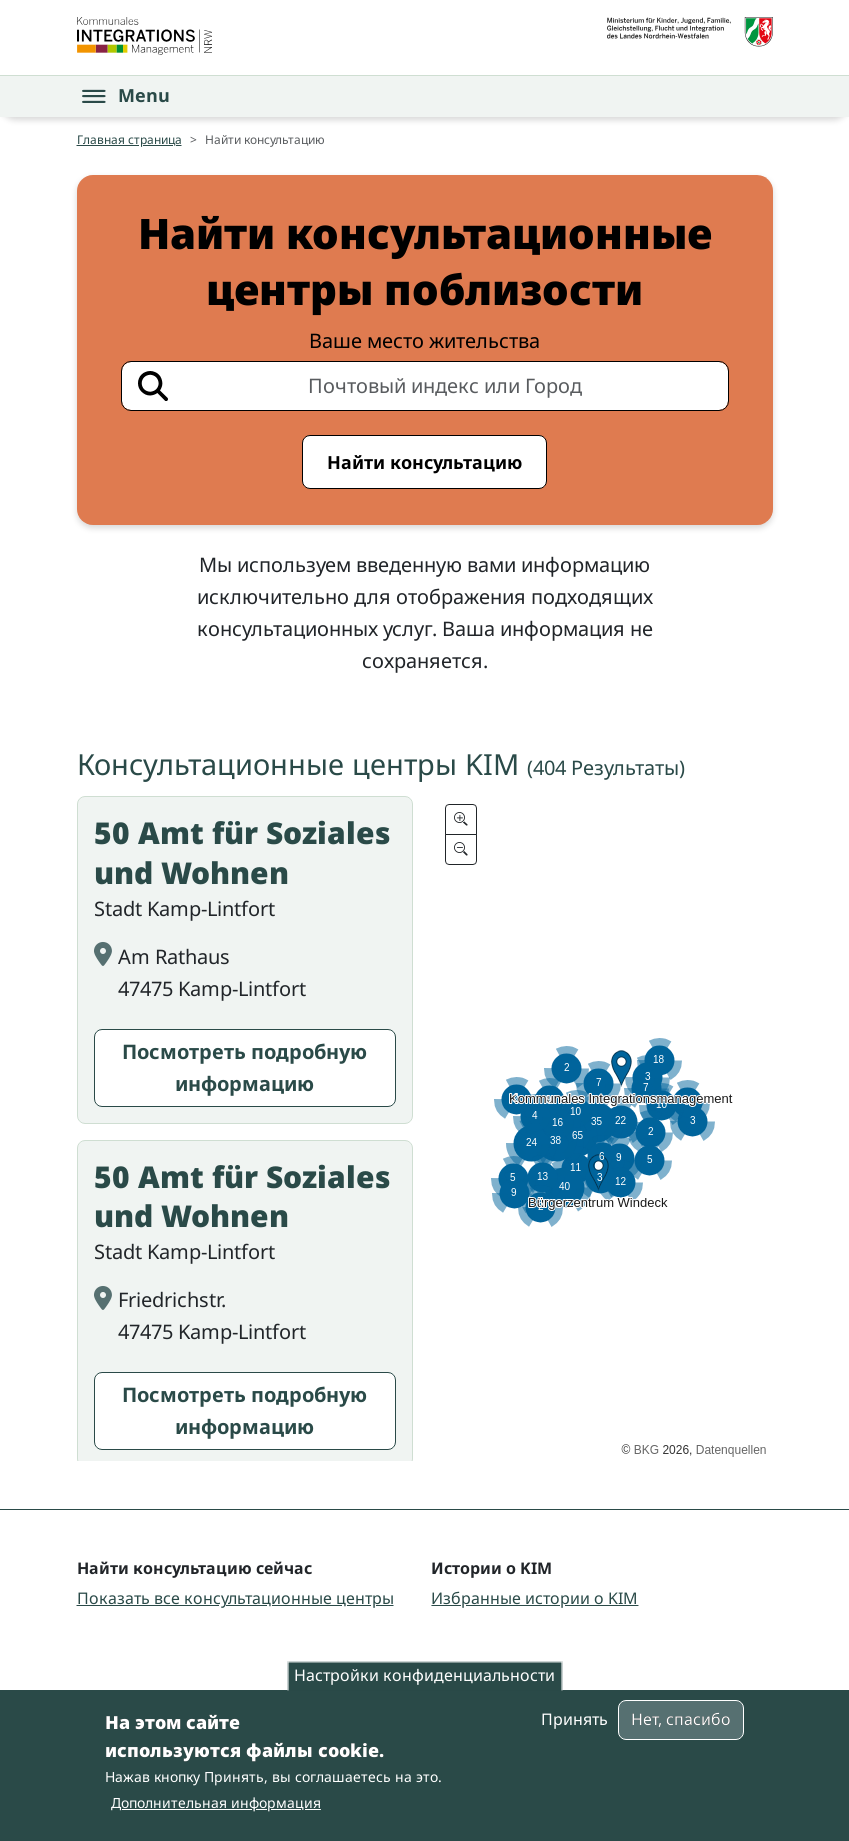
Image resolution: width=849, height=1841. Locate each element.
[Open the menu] (126, 96)
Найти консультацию (424, 462)
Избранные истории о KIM (534, 1598)
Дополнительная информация (216, 1802)
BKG (646, 1450)
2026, (677, 1450)
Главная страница (129, 139)
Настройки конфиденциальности (424, 1676)
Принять (574, 1719)
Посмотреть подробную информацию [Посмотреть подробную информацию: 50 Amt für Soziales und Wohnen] (244, 1067)
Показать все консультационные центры (235, 1598)
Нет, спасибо (681, 1719)
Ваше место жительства (424, 340)
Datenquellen (731, 1450)
